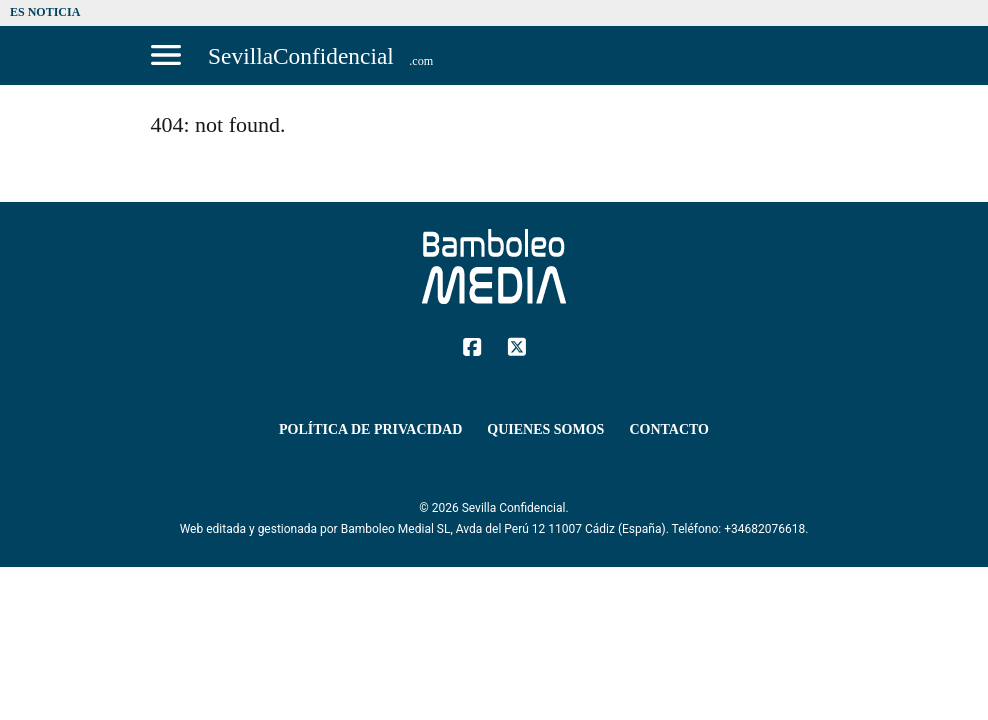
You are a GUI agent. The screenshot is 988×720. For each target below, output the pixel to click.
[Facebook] (472, 345)
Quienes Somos (545, 429)
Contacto (669, 429)
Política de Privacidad (370, 429)
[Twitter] (516, 345)
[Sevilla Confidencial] (322, 55)
